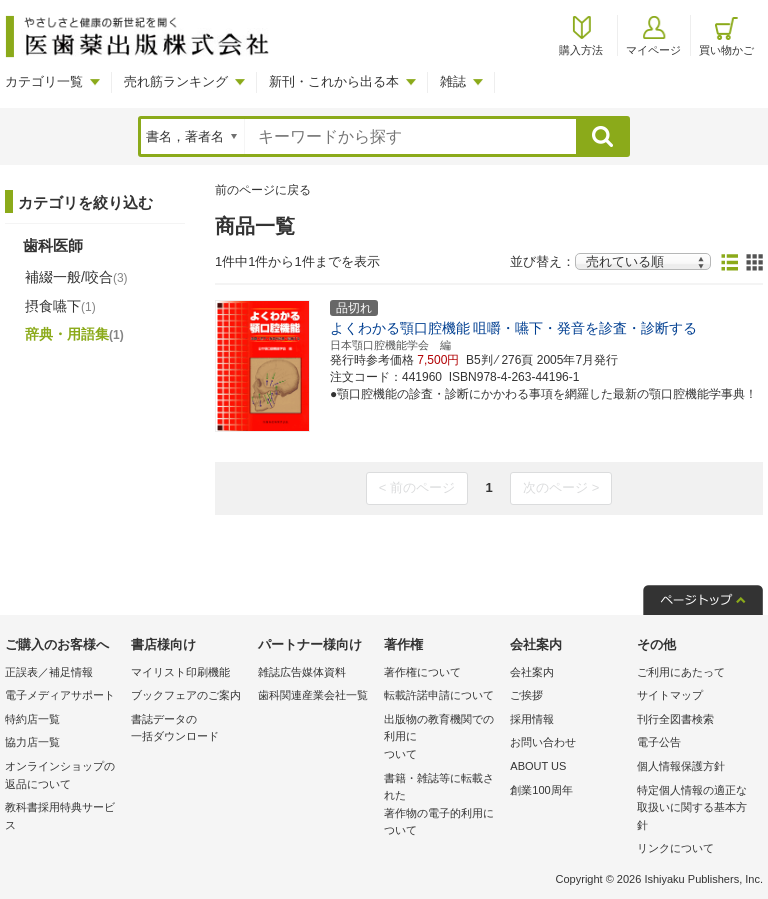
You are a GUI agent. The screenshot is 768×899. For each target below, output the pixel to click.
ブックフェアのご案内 (186, 695)
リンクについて (675, 848)
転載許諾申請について (439, 695)
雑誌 (453, 81)
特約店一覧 (32, 719)
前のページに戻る (263, 190)
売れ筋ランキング (176, 81)
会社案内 (532, 672)
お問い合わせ (543, 742)
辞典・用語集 (74, 334)
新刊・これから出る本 (334, 81)
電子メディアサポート (60, 695)
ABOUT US (538, 766)
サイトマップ (670, 695)
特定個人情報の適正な (695, 809)
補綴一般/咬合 (76, 277)
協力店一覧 (32, 742)
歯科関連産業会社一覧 (313, 695)
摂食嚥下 (60, 306)
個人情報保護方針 (681, 766)
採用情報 (532, 719)
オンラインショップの (63, 776)
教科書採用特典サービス (60, 816)
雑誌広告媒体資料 (302, 672)
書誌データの (189, 729)
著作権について (422, 672)
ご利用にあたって (681, 672)
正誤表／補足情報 (49, 672)
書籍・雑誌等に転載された (442, 806)
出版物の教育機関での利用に (442, 738)
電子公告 (659, 742)
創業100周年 (541, 790)
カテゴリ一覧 (44, 81)
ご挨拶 (526, 695)
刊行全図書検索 (675, 719)
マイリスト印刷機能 (180, 672)
